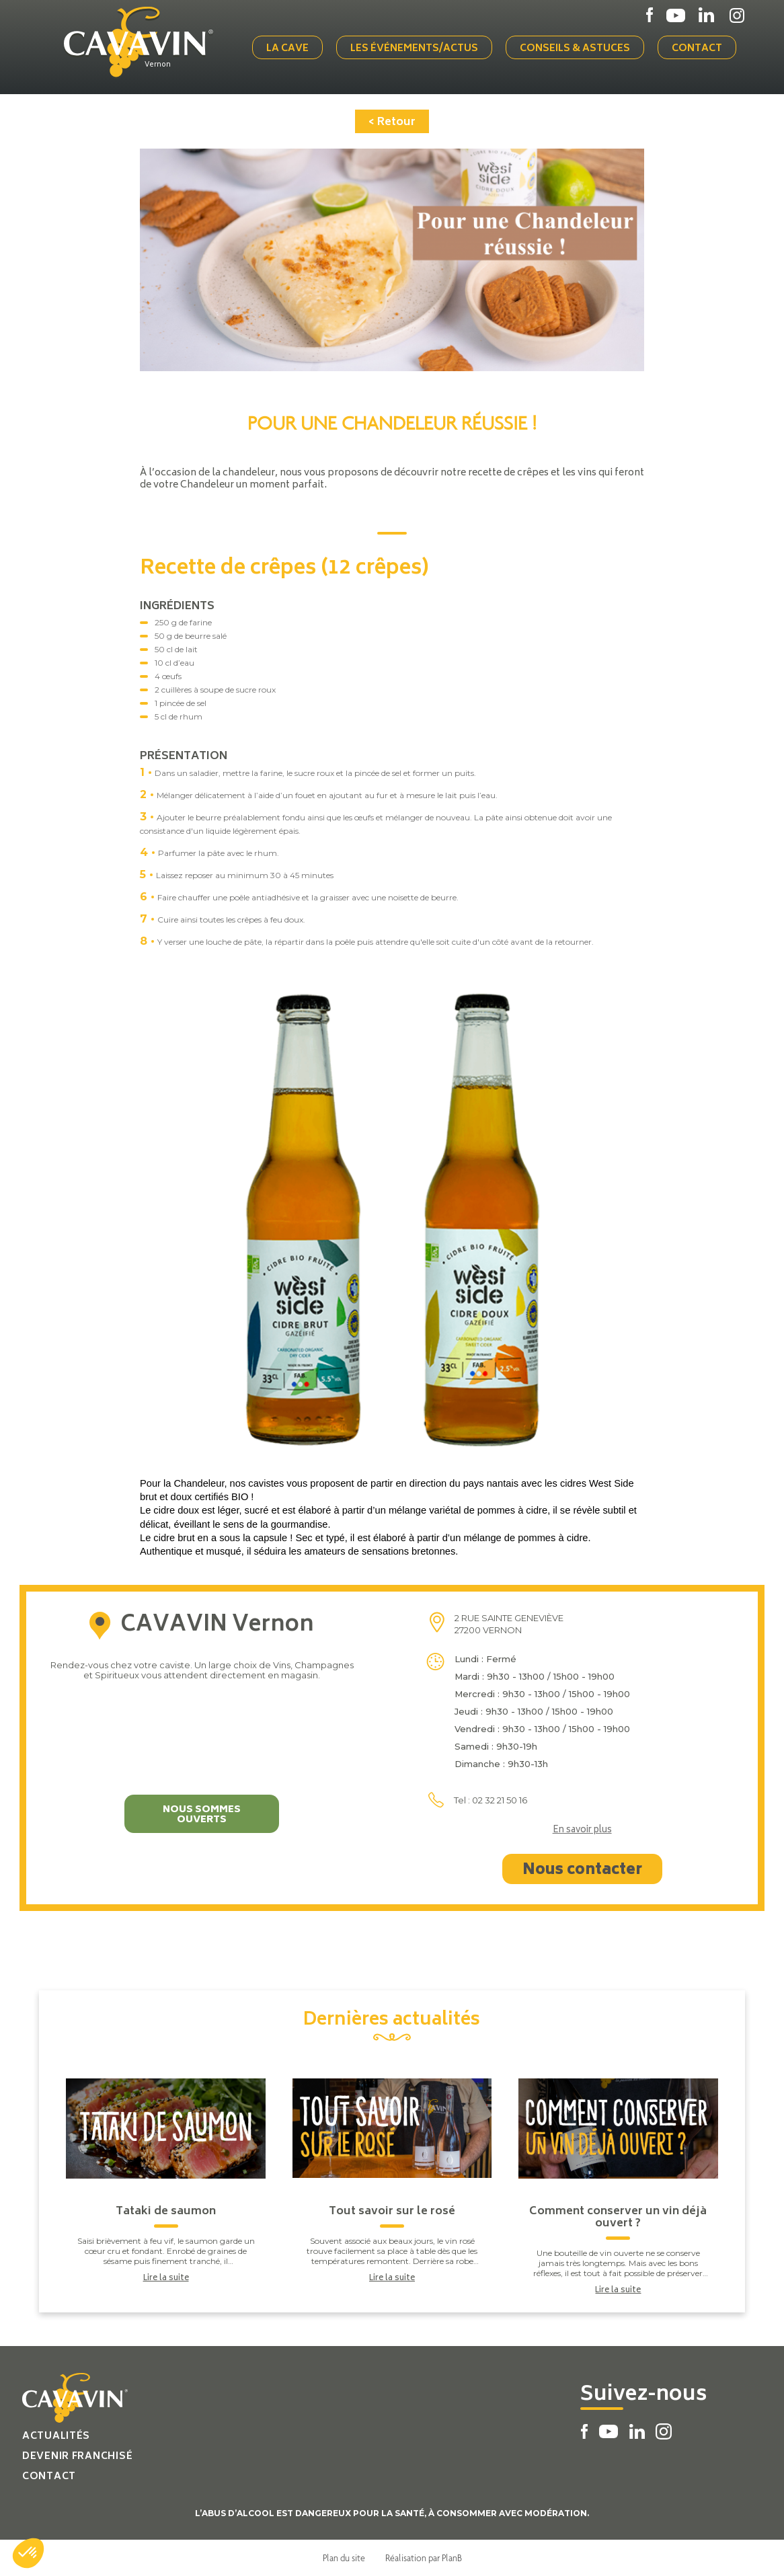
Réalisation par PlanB (423, 2558)
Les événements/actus (414, 48)
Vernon (158, 65)
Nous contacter (582, 1870)
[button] (28, 2553)
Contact (697, 48)
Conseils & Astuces (575, 48)
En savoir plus (582, 1831)
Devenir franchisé (77, 2456)
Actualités (56, 2436)
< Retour (392, 122)
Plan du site (344, 2558)
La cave (287, 48)
